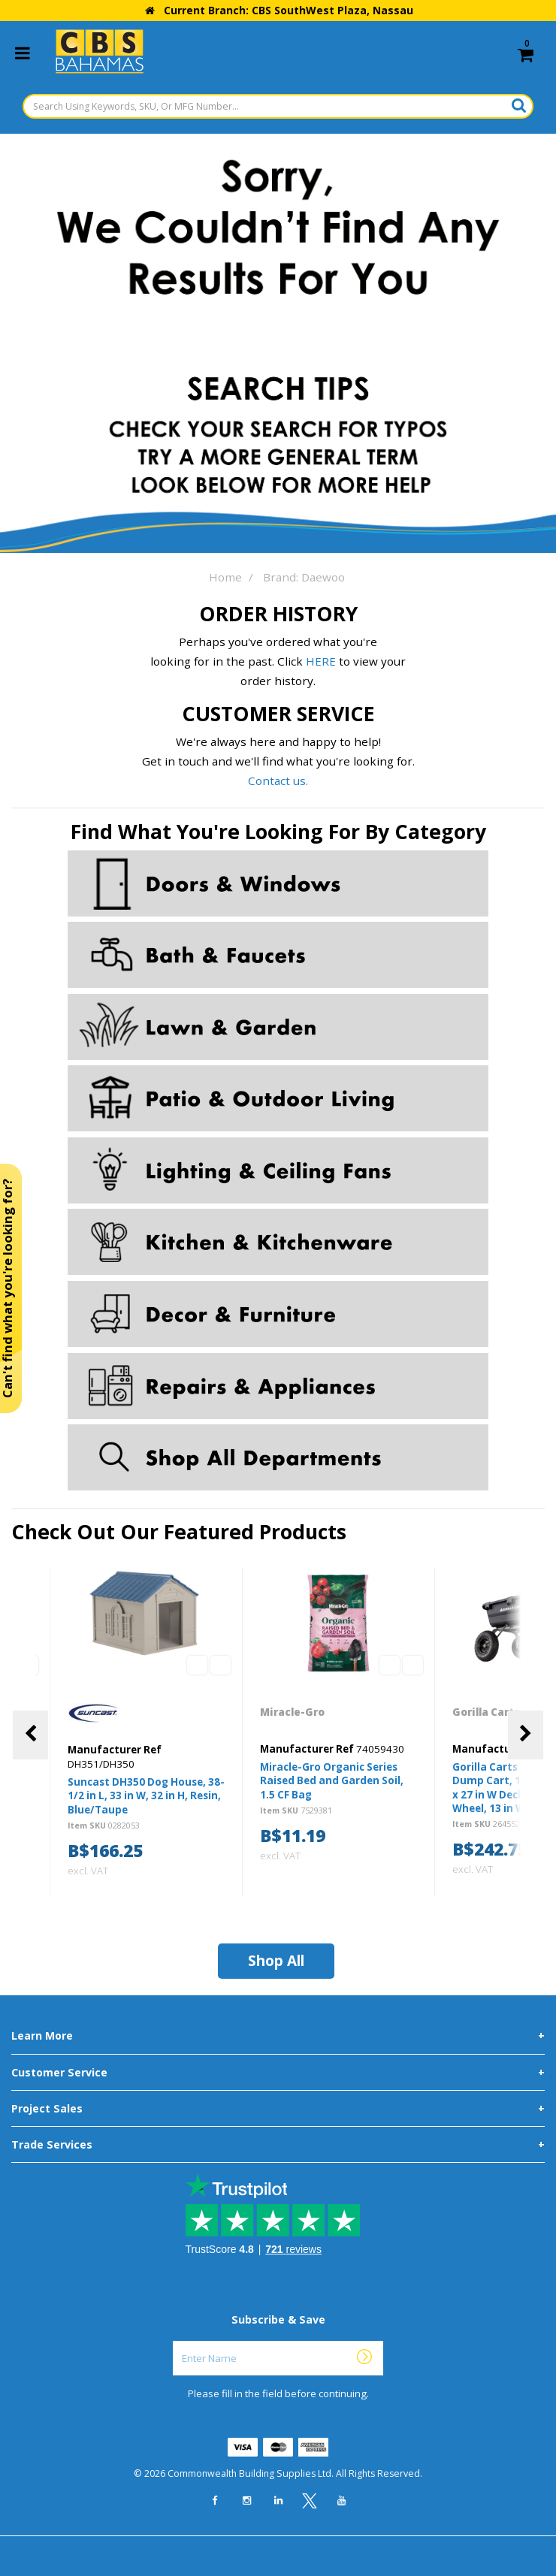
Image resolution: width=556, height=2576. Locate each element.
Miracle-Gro (293, 1712)
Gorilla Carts (487, 1712)
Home (225, 576)
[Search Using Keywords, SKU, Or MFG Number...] (278, 106)
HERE (321, 661)
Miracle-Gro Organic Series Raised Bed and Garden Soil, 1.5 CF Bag (331, 1780)
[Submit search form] (518, 105)
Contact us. (278, 780)
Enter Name (282, 2340)
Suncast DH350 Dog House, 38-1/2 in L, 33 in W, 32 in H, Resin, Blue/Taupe (146, 1795)
